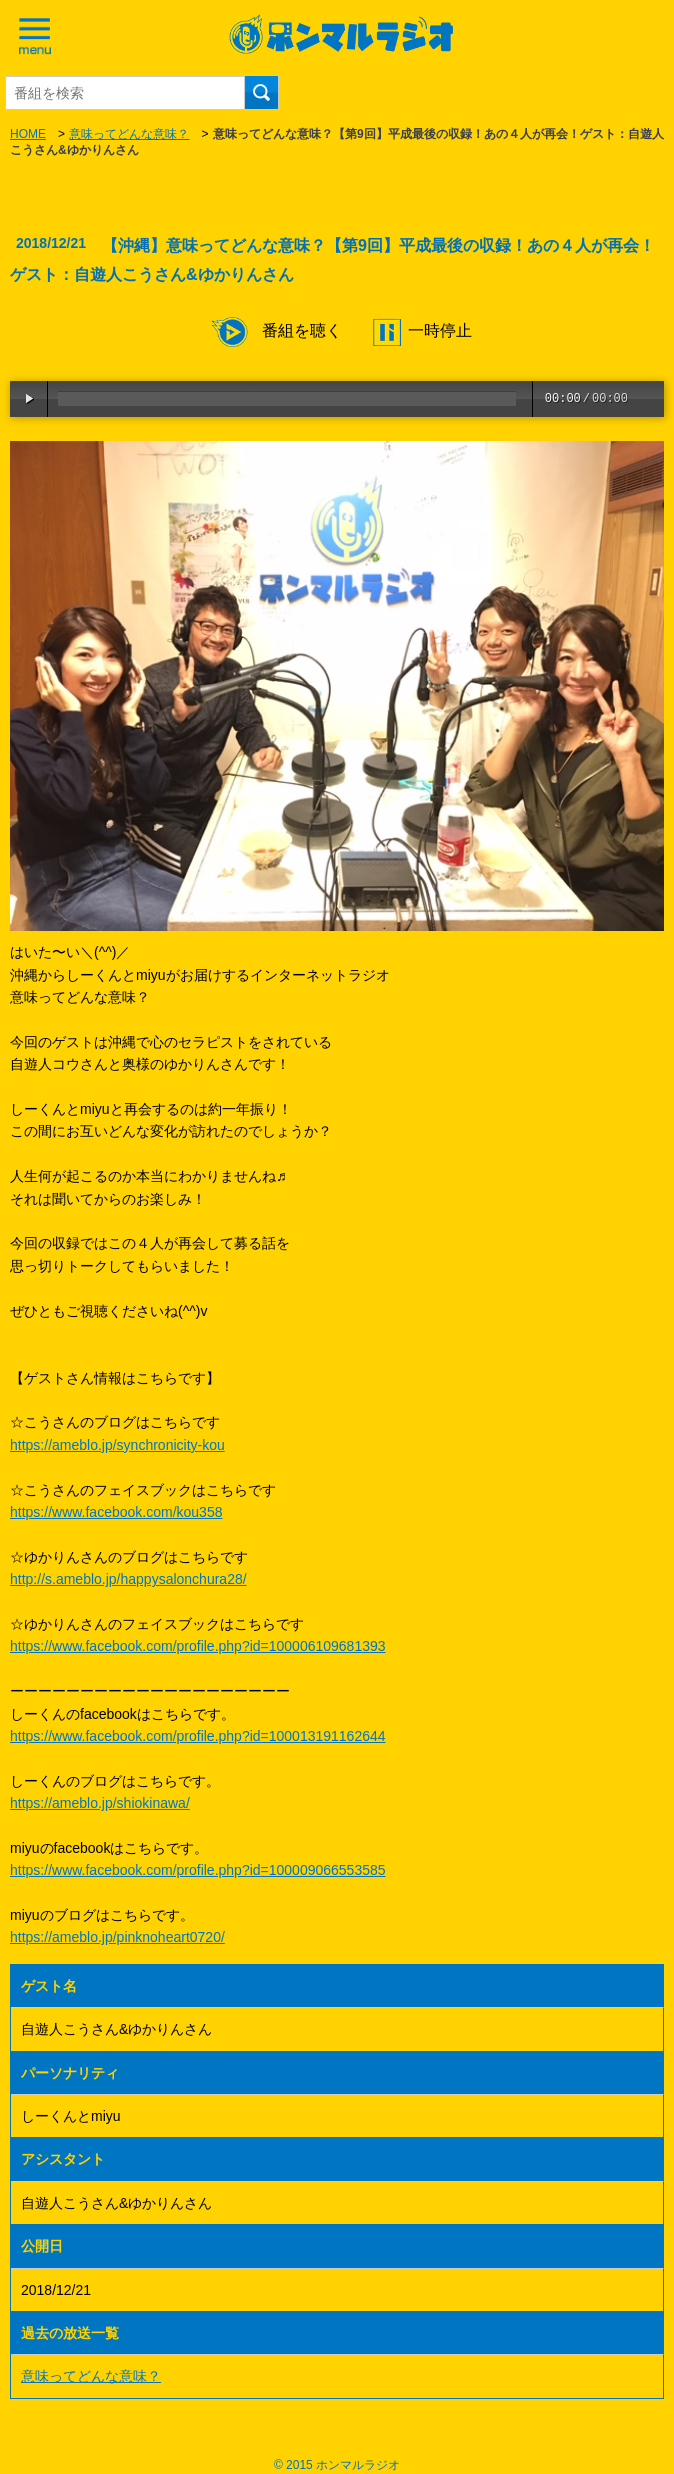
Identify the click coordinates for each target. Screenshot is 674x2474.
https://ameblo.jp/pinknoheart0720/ (117, 1937)
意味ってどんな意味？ (129, 134)
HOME (28, 134)
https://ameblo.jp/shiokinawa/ (100, 1803)
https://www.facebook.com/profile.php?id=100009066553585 (198, 1870)
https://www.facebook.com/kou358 (116, 1512)
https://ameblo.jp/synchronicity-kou (117, 1445)
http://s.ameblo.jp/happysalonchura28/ (128, 1579)
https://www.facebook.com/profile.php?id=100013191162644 (198, 1736)
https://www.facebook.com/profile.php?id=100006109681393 (198, 1646)
